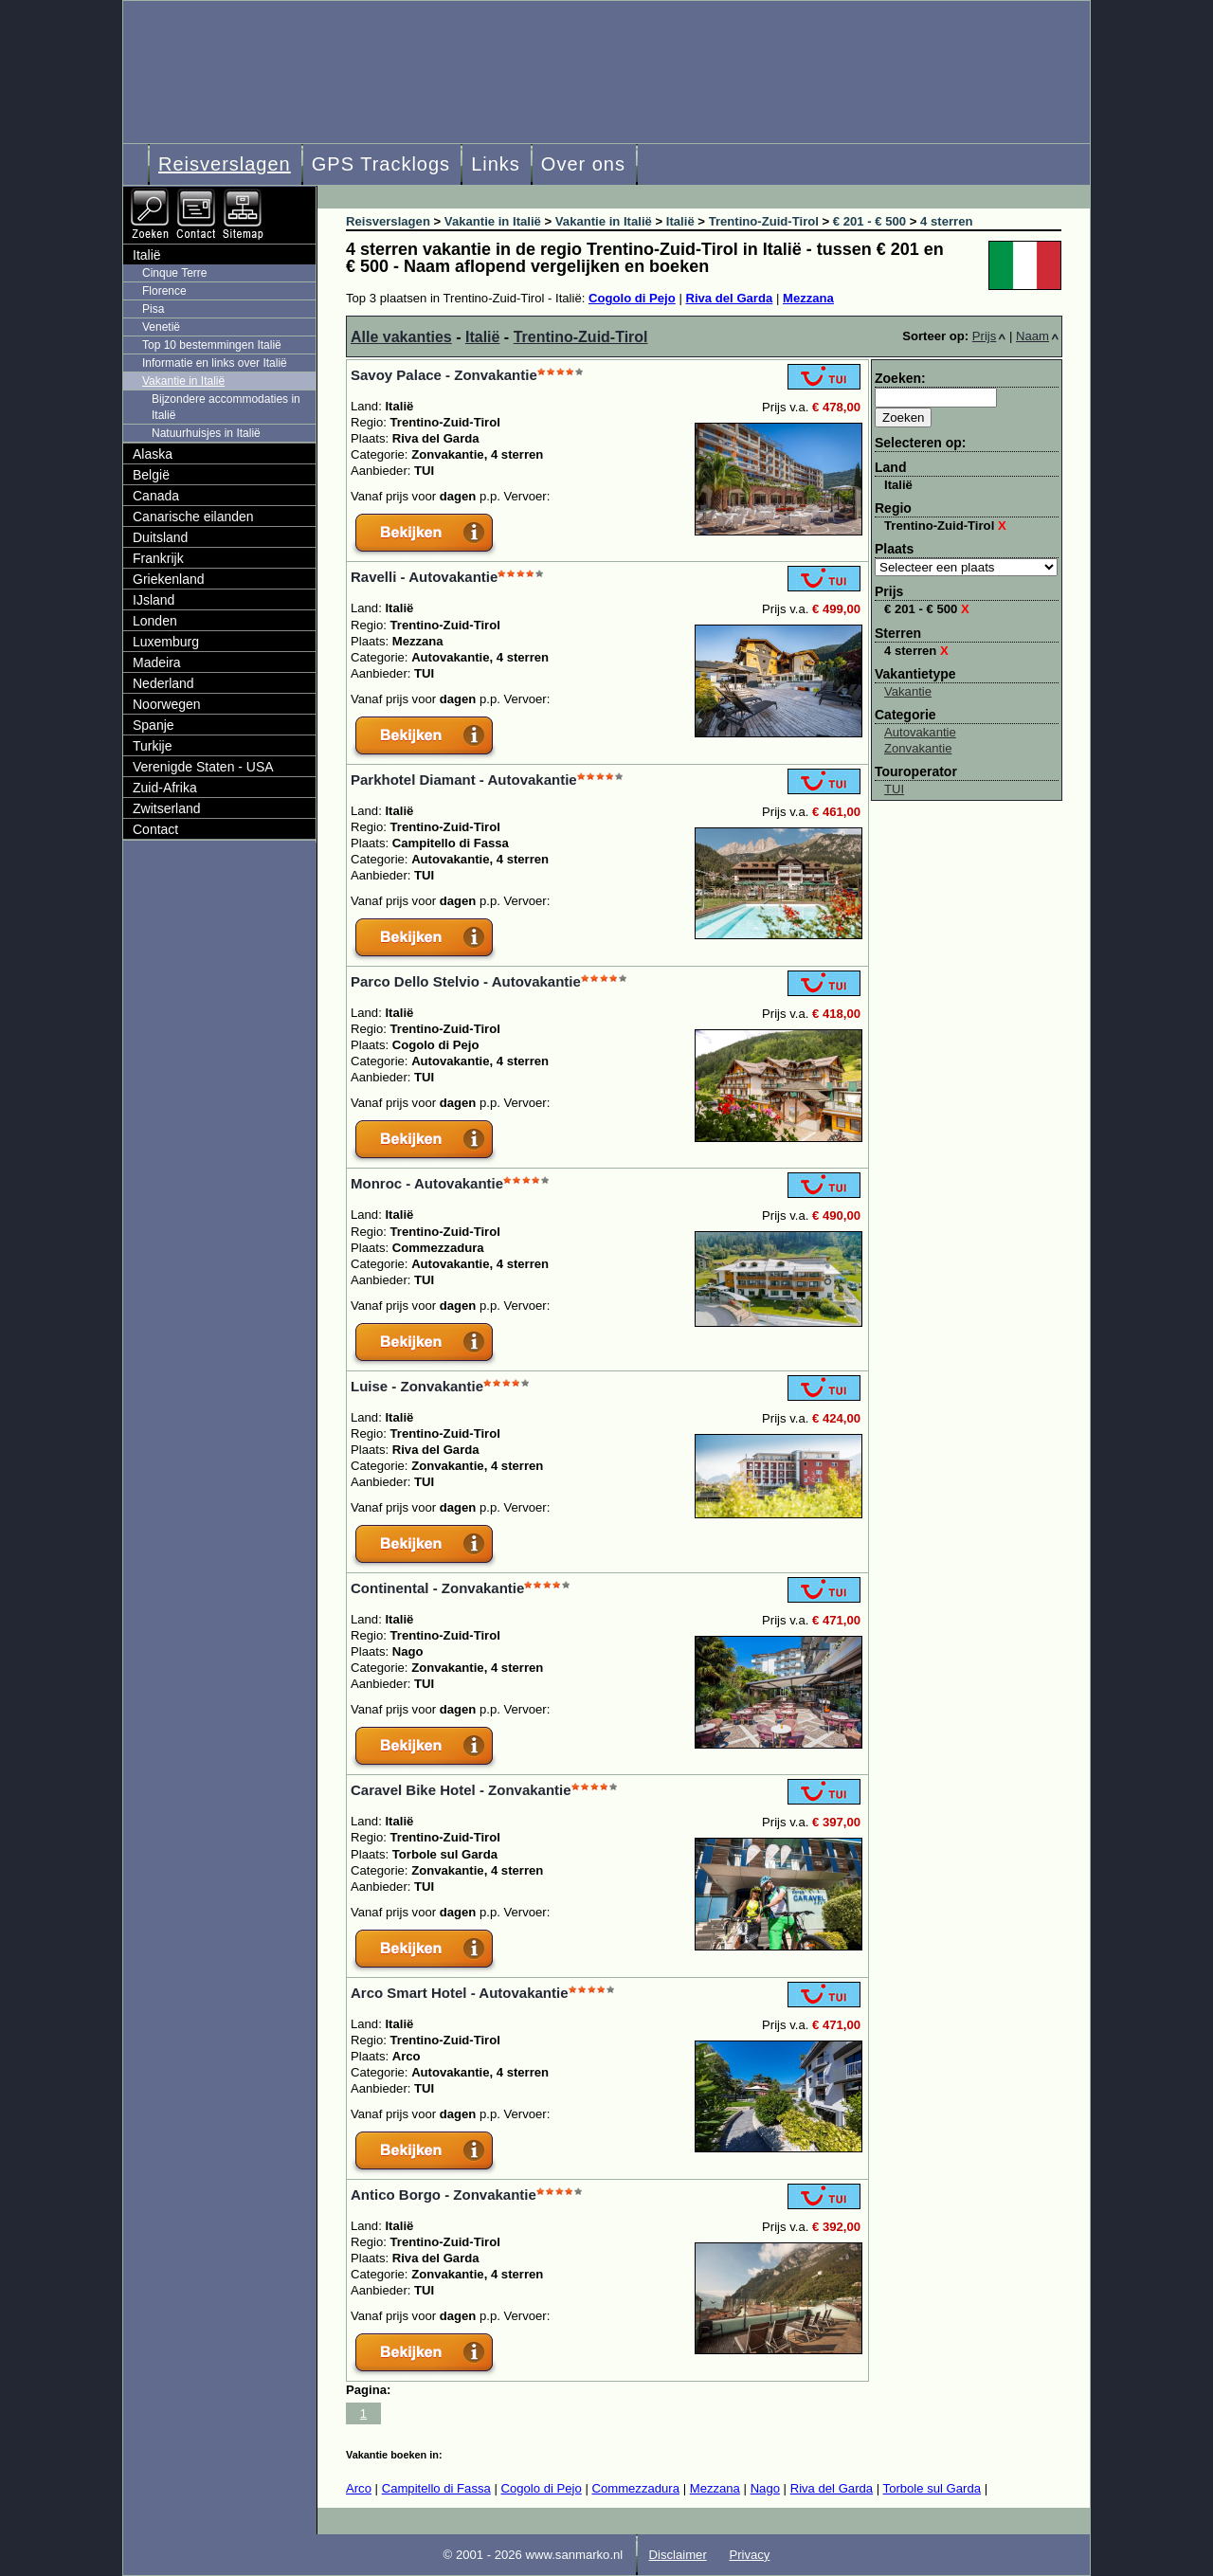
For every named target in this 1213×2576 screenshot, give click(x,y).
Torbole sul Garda (932, 2488)
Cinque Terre (174, 273)
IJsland (153, 600)
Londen (155, 620)
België (151, 474)
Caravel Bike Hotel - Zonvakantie (461, 1790)
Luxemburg (166, 641)
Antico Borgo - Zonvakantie (443, 2194)
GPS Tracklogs (381, 164)
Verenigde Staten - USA (203, 766)
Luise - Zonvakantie (417, 1386)
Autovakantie (920, 732)
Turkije (152, 745)
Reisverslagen (224, 164)
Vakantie (908, 691)
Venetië (161, 327)
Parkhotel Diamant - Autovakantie (464, 779)
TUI (894, 789)
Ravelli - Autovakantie (424, 577)
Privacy (749, 2555)
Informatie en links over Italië (214, 363)
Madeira (157, 662)
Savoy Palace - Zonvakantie (444, 375)
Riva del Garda (728, 298)
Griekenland (169, 579)
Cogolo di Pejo (632, 298)
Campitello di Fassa (436, 2488)
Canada (156, 495)
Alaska (152, 454)
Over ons (583, 164)
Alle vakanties (401, 337)
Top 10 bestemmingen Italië (211, 345)
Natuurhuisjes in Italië (206, 433)
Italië (482, 337)
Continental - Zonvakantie (437, 1588)
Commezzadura (635, 2488)
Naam (1037, 336)
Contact (155, 829)
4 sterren (916, 651)
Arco (358, 2488)
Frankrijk (158, 558)
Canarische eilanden (193, 516)
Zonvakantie (917, 748)
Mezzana (808, 298)
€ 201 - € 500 (926, 609)
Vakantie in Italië (183, 381)
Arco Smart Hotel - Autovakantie (460, 1993)
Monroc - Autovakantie (427, 1183)
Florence (164, 291)
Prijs (989, 336)
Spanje (153, 725)
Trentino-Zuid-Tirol (581, 337)
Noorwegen (167, 704)
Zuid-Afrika (165, 787)
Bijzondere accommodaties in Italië (226, 407)
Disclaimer (678, 2555)
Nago (765, 2488)
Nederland (163, 683)
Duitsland (160, 537)
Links (495, 164)
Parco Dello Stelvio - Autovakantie (466, 981)
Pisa (153, 309)
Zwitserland (167, 808)
